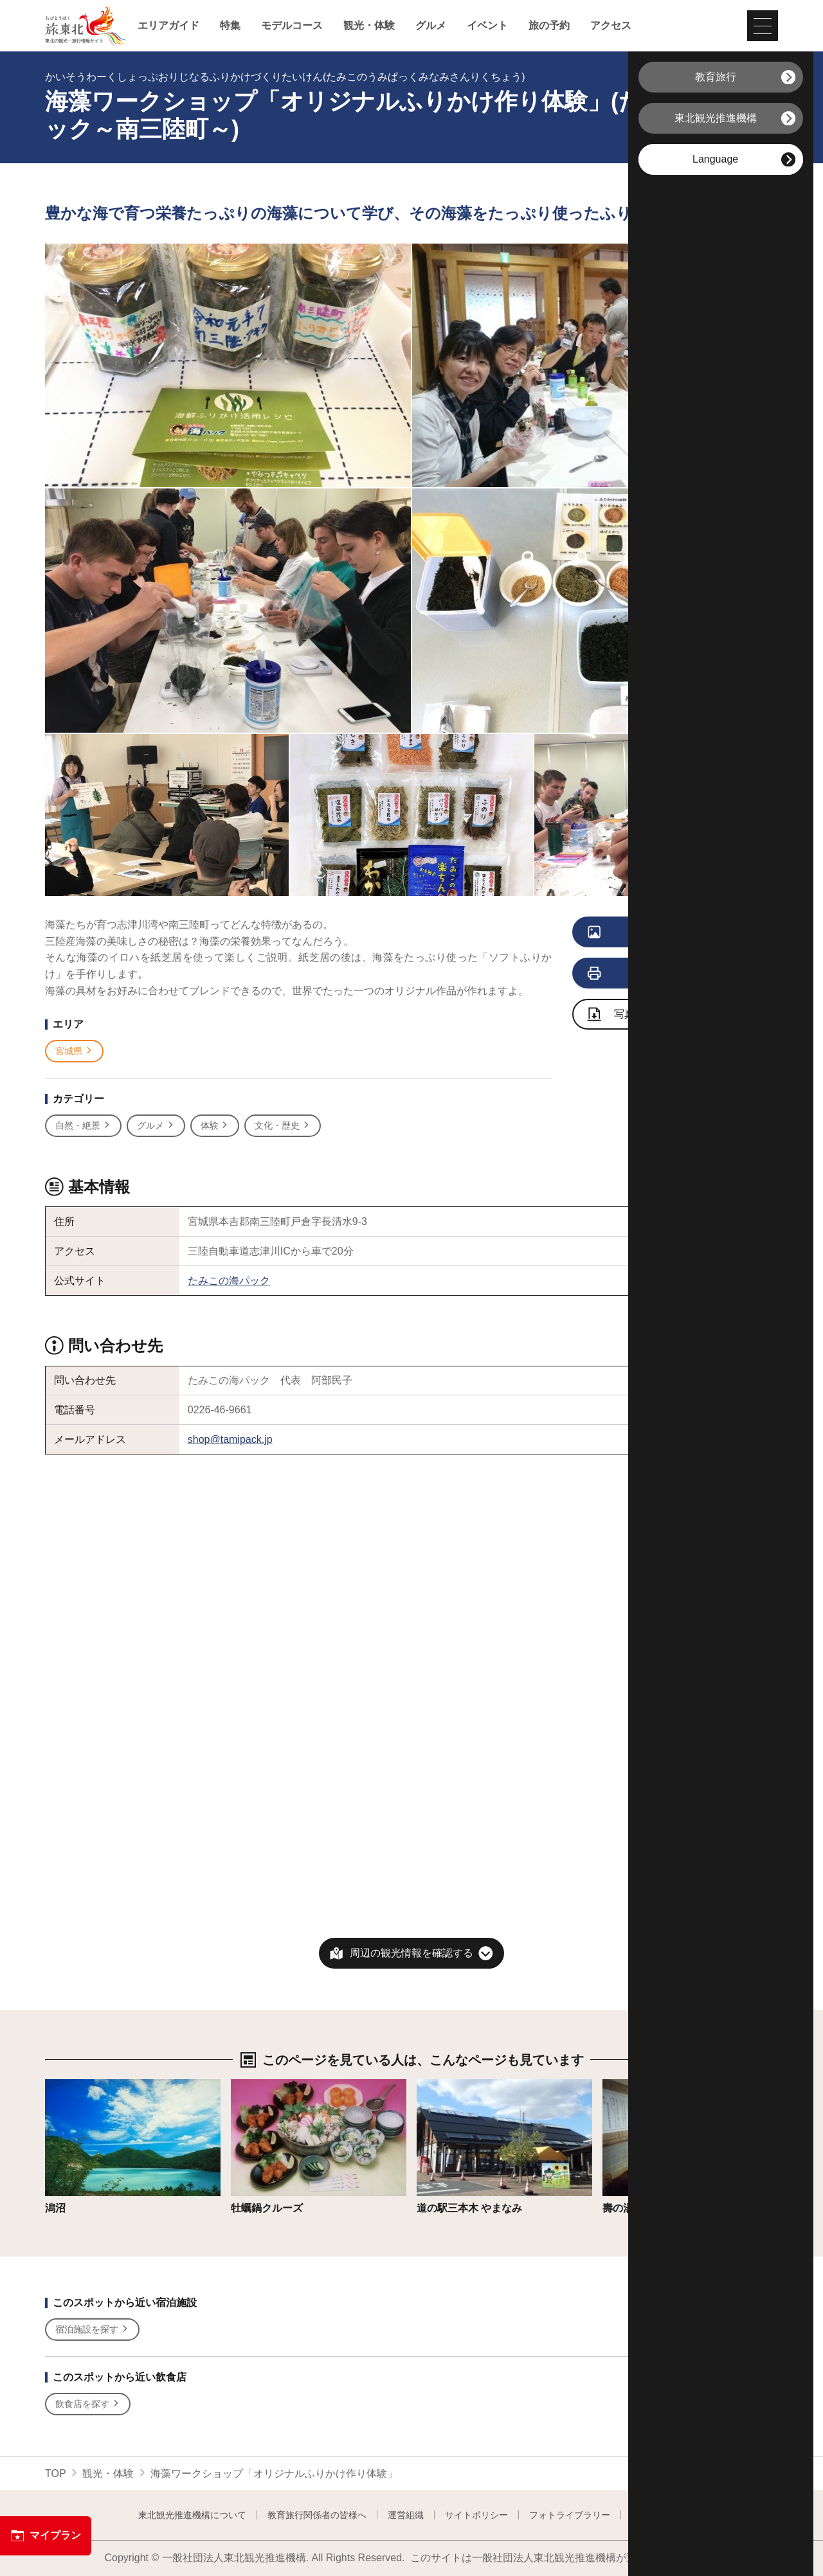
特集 (230, 26)
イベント (487, 26)
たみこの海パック (229, 1280)
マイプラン (45, 2535)
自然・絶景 (83, 1125)
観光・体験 (369, 26)
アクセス (610, 26)
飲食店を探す (87, 2404)
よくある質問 (658, 2514)
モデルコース (292, 26)
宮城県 (74, 1051)
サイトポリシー (476, 2514)
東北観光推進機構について (192, 2514)
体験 (215, 1125)
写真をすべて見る (657, 932)
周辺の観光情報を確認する (411, 1952)
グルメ (430, 26)
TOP (55, 2473)
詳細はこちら (76, 2085)
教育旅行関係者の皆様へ (316, 2514)
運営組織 (406, 2514)
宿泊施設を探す (92, 2329)
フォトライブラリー (569, 2514)
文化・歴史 (283, 1125)
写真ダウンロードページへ (662, 1015)
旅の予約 (549, 26)
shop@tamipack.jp (230, 1439)
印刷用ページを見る (659, 973)
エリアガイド (168, 26)
